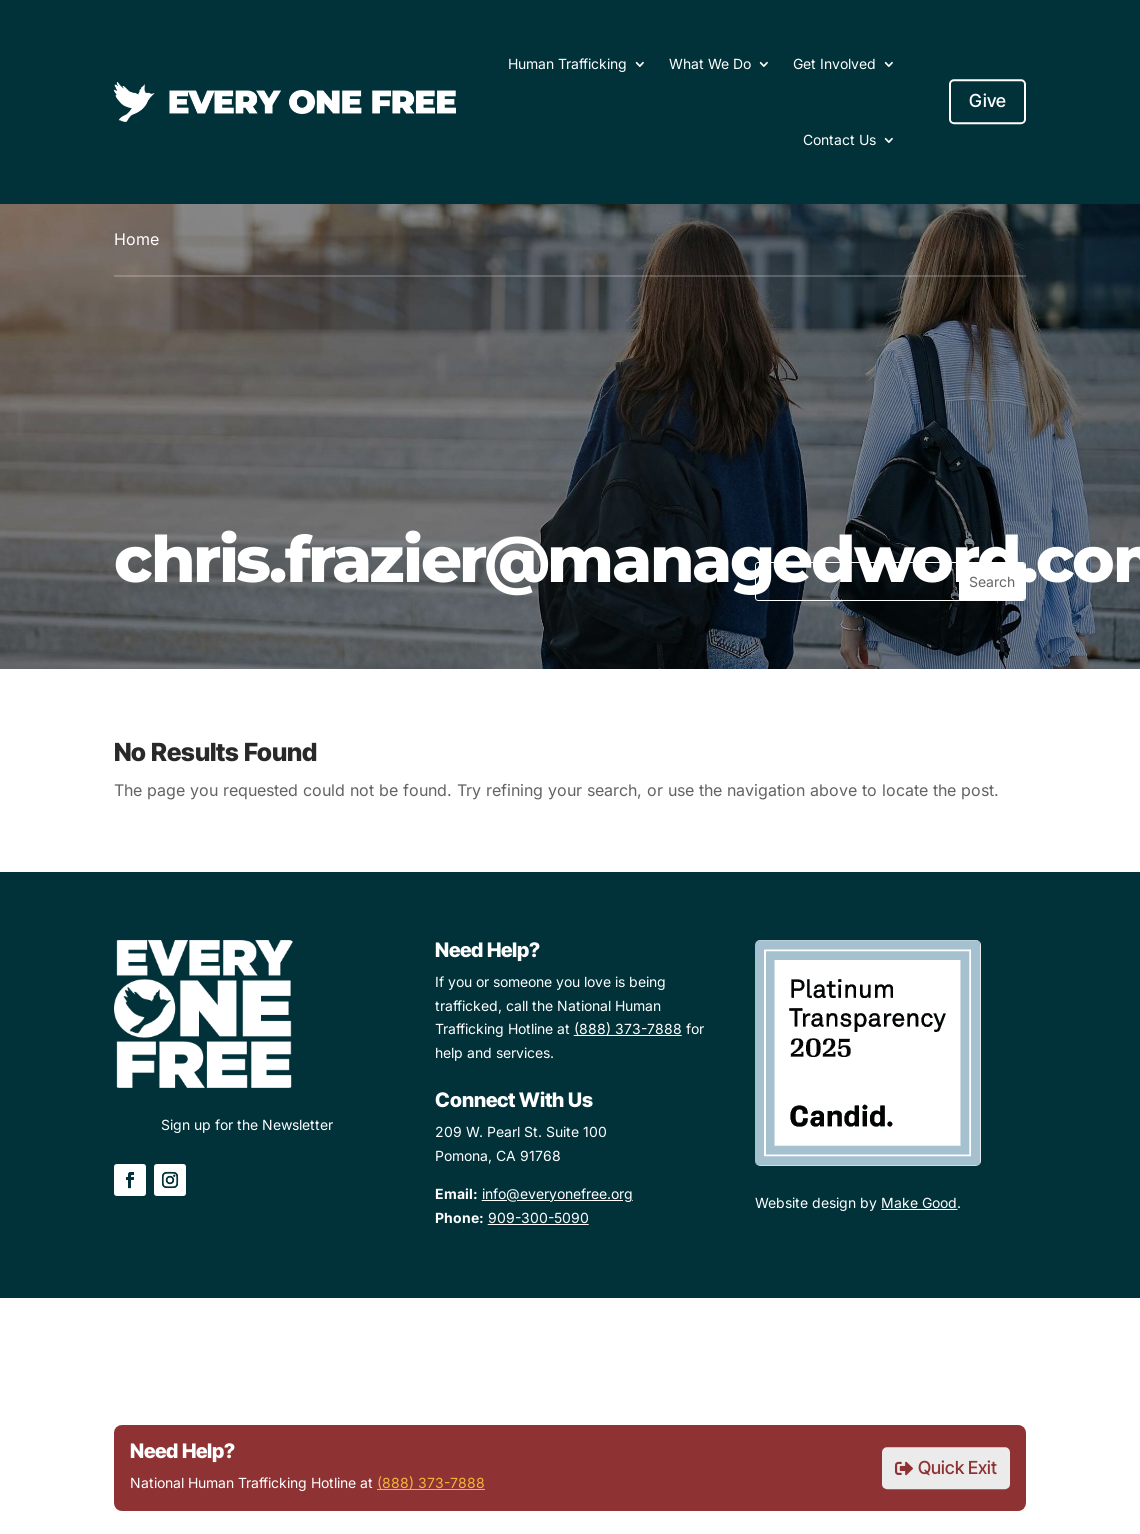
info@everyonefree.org (557, 1193)
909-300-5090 (538, 1217)
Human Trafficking (567, 63)
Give (987, 101)
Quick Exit (957, 1467)
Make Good (919, 1202)
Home (136, 239)
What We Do (710, 63)
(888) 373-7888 (431, 1482)
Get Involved (834, 63)
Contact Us (839, 139)
